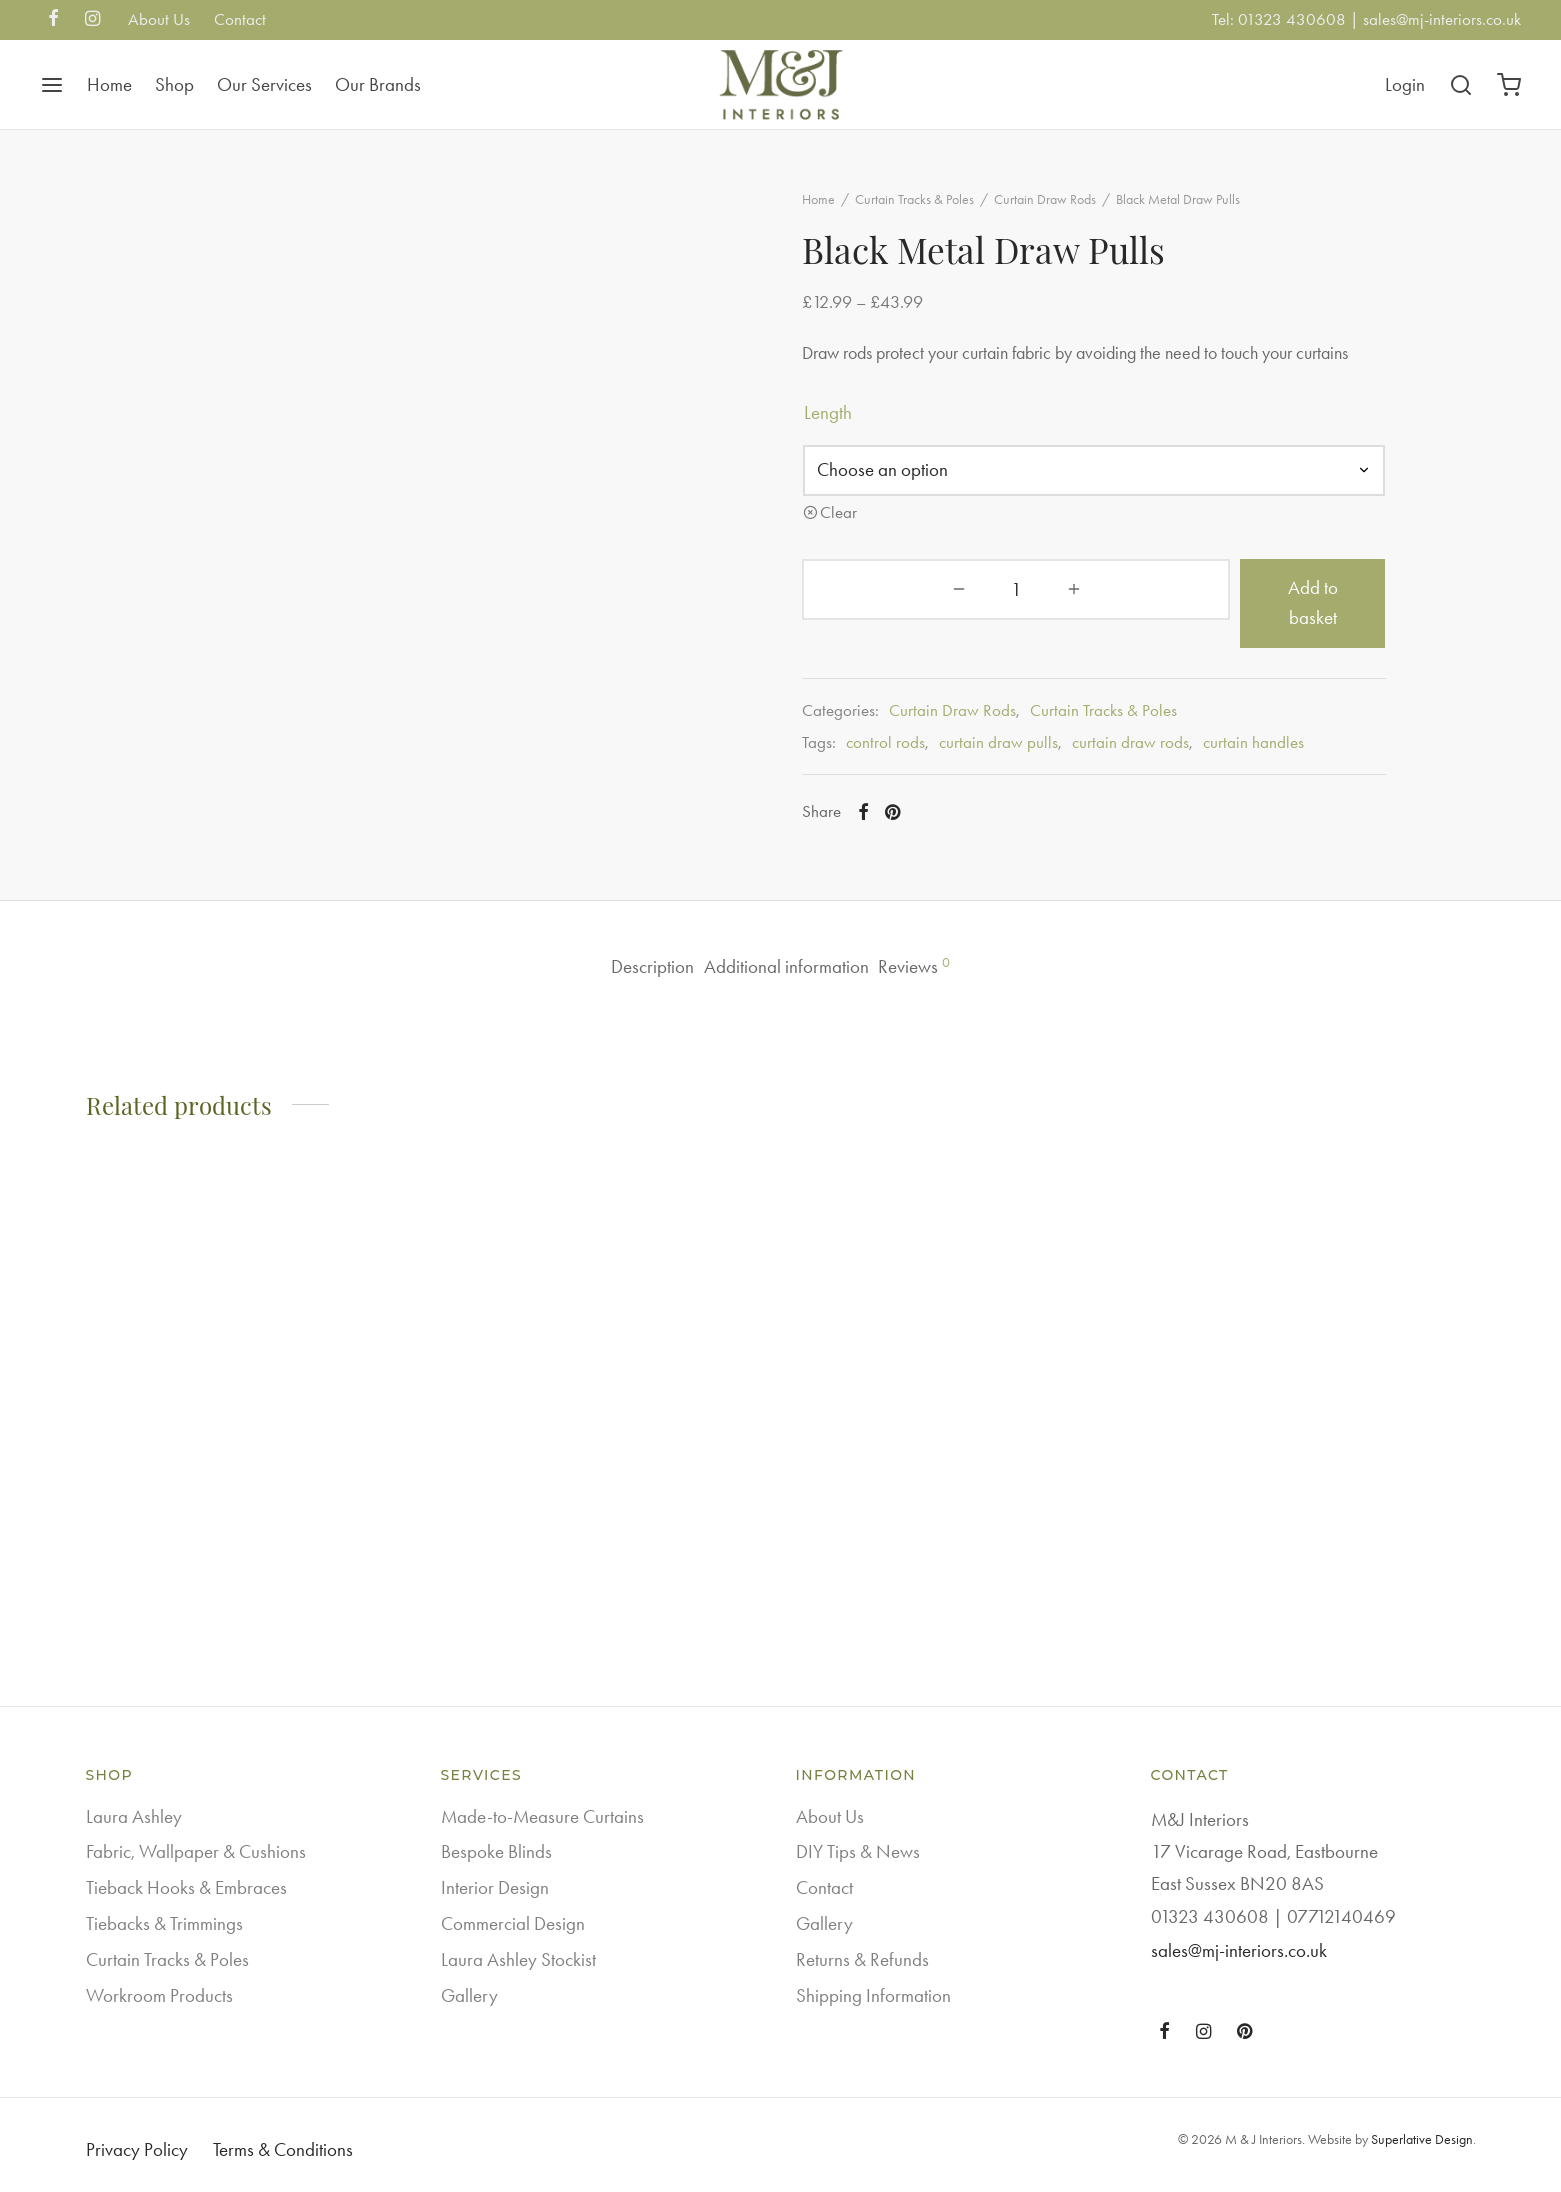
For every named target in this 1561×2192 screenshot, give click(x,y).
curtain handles (1292, 761)
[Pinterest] (930, 831)
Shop (174, 84)
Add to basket (1170, 636)
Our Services (264, 84)
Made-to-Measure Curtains (542, 1816)
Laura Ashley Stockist (518, 1959)
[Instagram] (92, 20)
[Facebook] (53, 20)
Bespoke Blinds (496, 1852)
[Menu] (52, 85)
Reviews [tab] (951, 968)
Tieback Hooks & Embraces (186, 1888)
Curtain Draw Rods (1084, 216)
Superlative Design (1422, 2140)
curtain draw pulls (1037, 761)
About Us (159, 19)
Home (109, 84)
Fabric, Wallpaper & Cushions (196, 1852)
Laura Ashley (134, 1816)
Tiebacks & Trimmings (164, 1923)
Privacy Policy (137, 2149)
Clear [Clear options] (877, 560)
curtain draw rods (1169, 761)
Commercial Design (513, 1923)
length (867, 460)
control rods (924, 761)
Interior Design (495, 1888)
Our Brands (378, 84)
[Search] (1461, 85)
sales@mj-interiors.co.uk (1442, 19)
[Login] (1405, 85)
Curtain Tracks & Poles (953, 216)
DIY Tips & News (858, 1852)
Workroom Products (159, 1995)
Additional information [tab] (787, 969)
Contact (240, 19)
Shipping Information (873, 1995)
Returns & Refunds (862, 1959)
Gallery (469, 1995)
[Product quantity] (893, 637)
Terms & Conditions (283, 2149)
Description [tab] (617, 969)
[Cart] (1509, 85)
